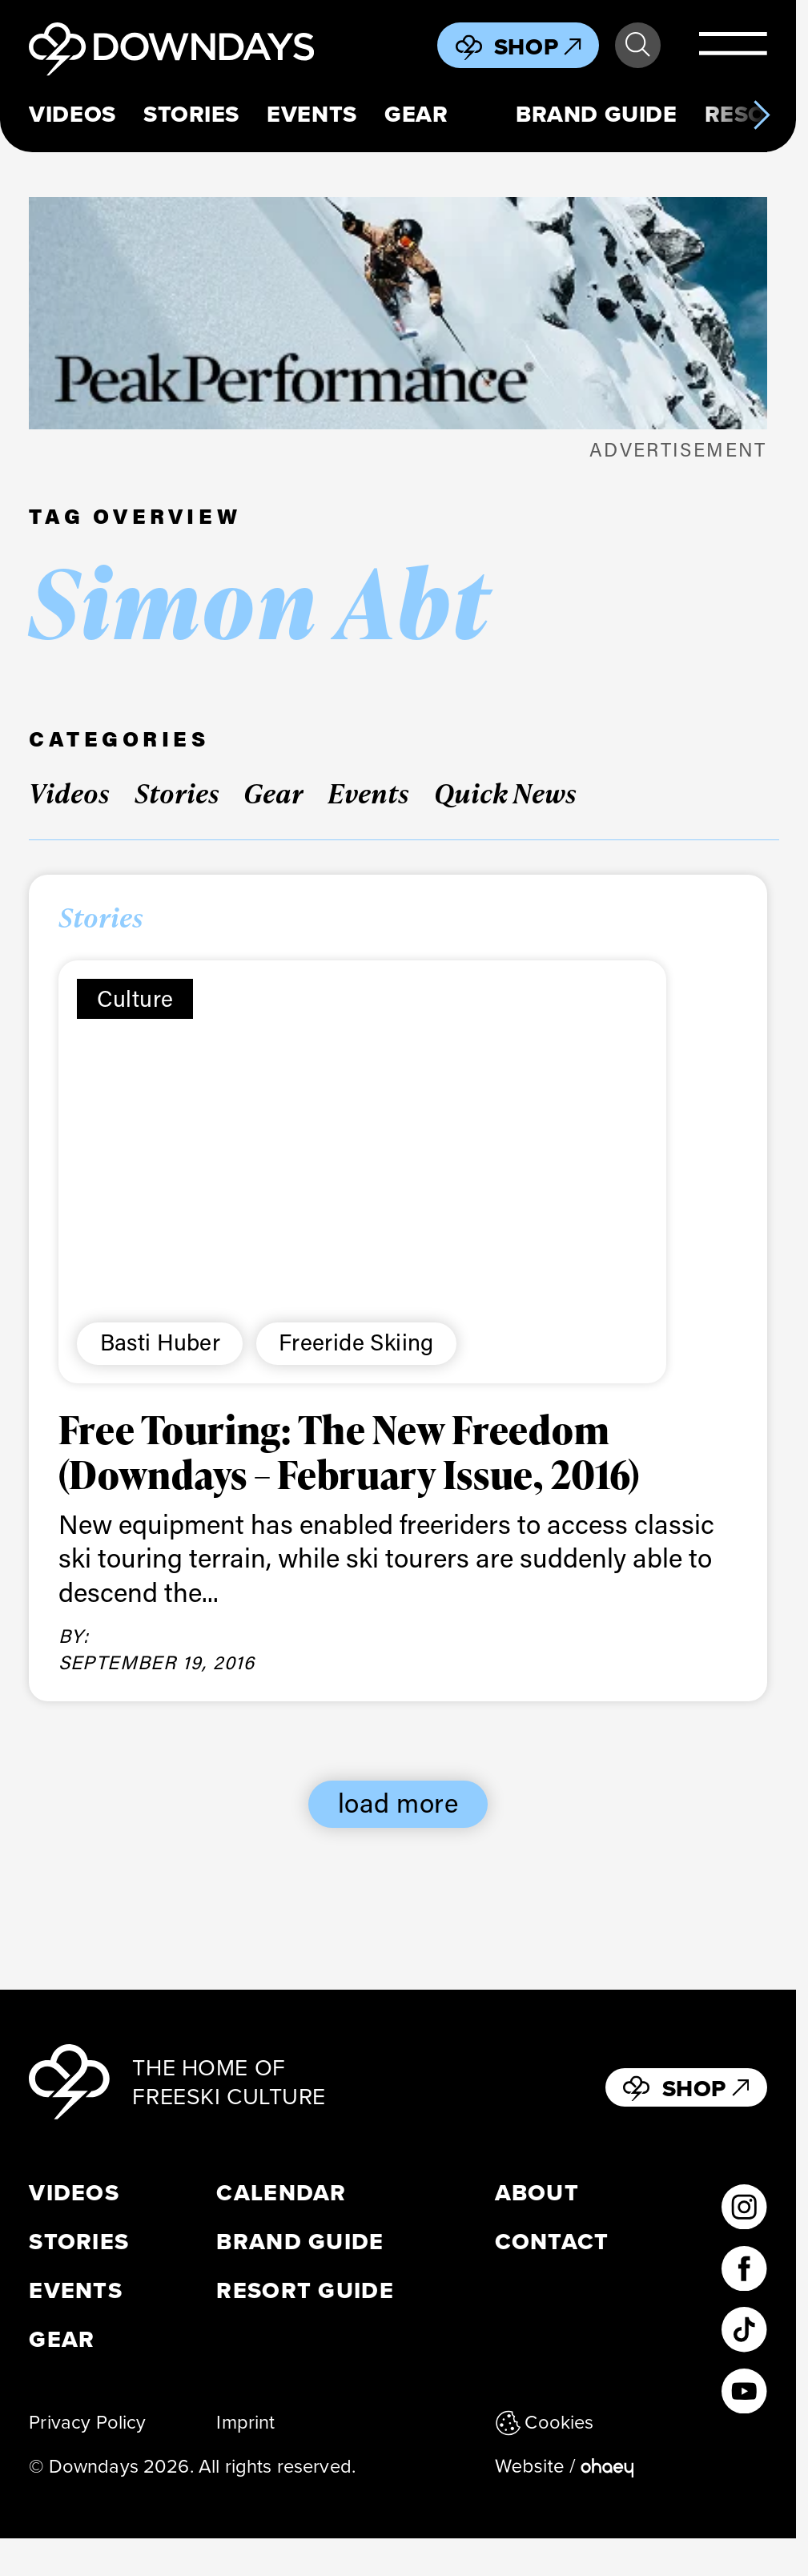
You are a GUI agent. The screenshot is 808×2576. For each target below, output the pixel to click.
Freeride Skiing (356, 1341)
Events (311, 114)
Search (637, 45)
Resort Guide (304, 2290)
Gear (416, 114)
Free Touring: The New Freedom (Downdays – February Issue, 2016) (349, 1451)
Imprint (245, 2422)
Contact (552, 2241)
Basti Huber (160, 1341)
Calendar (281, 2193)
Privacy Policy (87, 2422)
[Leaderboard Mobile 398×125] (397, 313)
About (537, 2193)
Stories (191, 114)
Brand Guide (596, 114)
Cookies (544, 2422)
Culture (135, 997)
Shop (537, 46)
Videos (72, 114)
